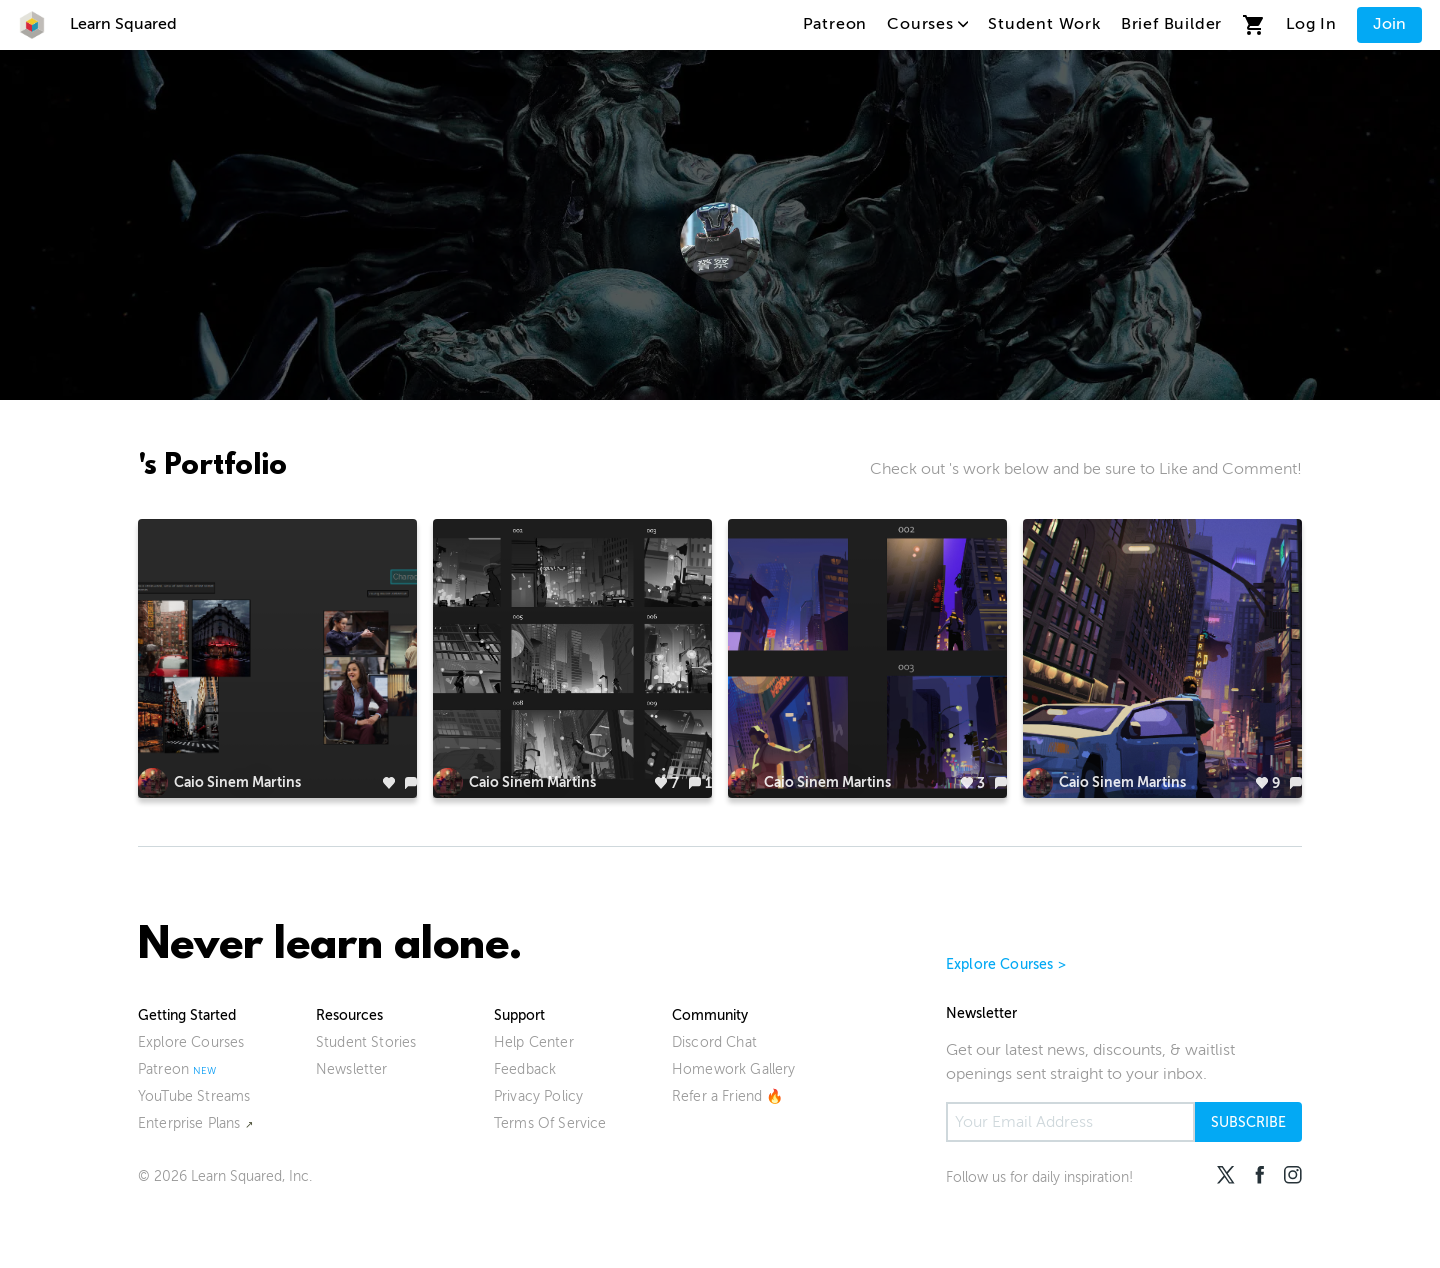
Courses (927, 24)
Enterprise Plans (189, 1123)
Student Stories (366, 1042)
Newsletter (352, 1069)
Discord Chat (714, 1042)
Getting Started (187, 1015)
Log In (1311, 24)
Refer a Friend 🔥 (728, 1096)
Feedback (525, 1069)
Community (710, 1015)
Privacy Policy (538, 1096)
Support (519, 1015)
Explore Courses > (1006, 964)
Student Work (1044, 24)
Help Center (534, 1042)
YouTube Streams (194, 1096)
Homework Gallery (734, 1069)
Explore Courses (191, 1042)
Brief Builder (1171, 24)
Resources (349, 1015)
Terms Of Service (550, 1123)
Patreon (835, 24)
